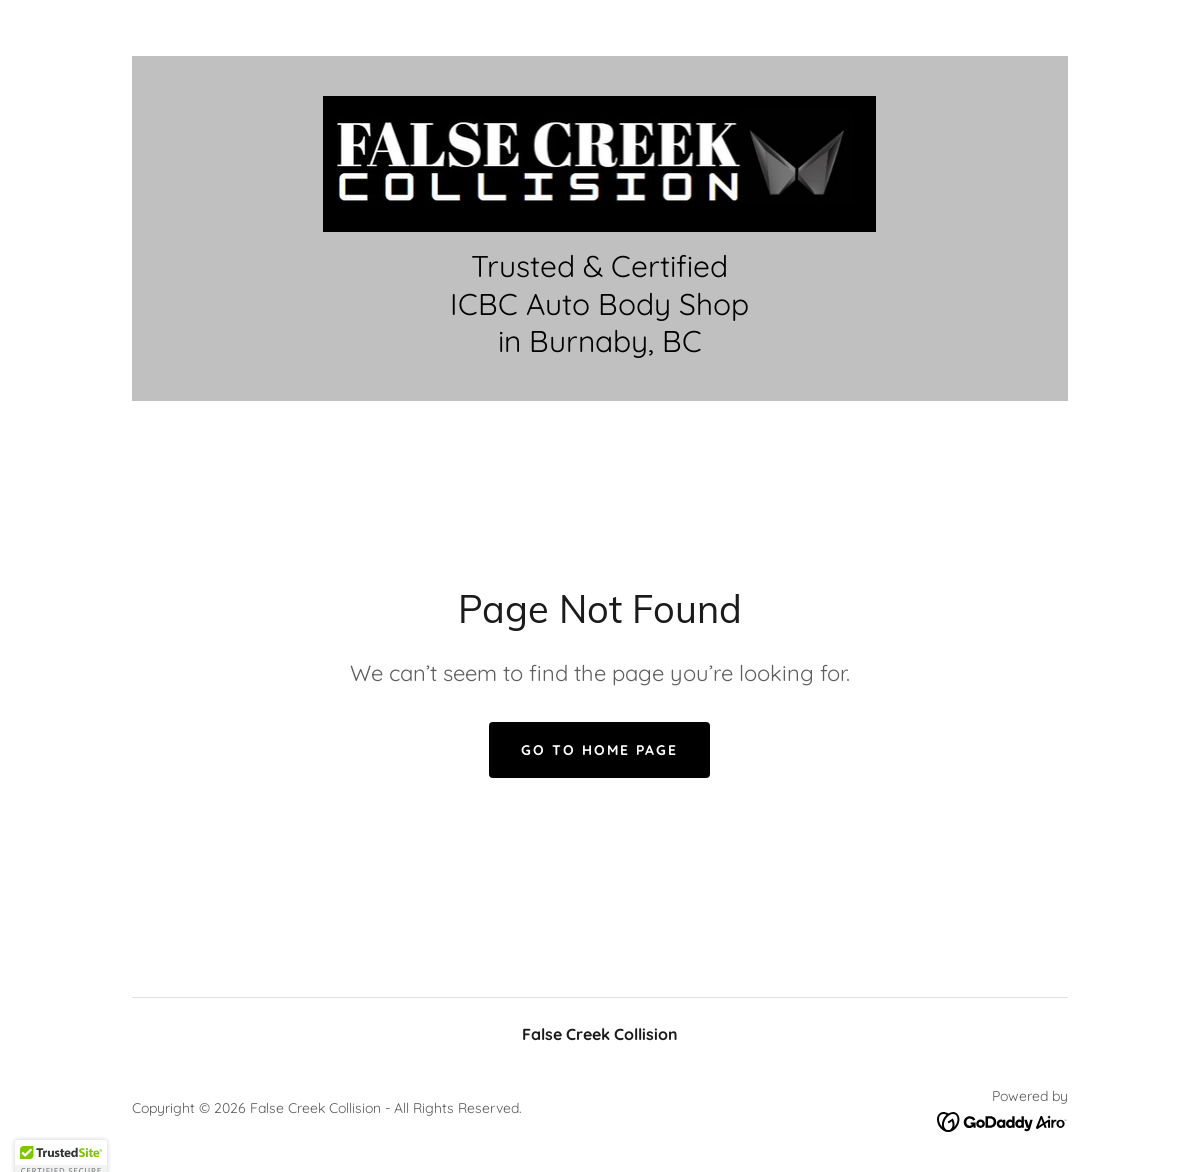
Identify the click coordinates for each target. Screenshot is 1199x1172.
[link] (600, 162)
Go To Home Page (599, 750)
